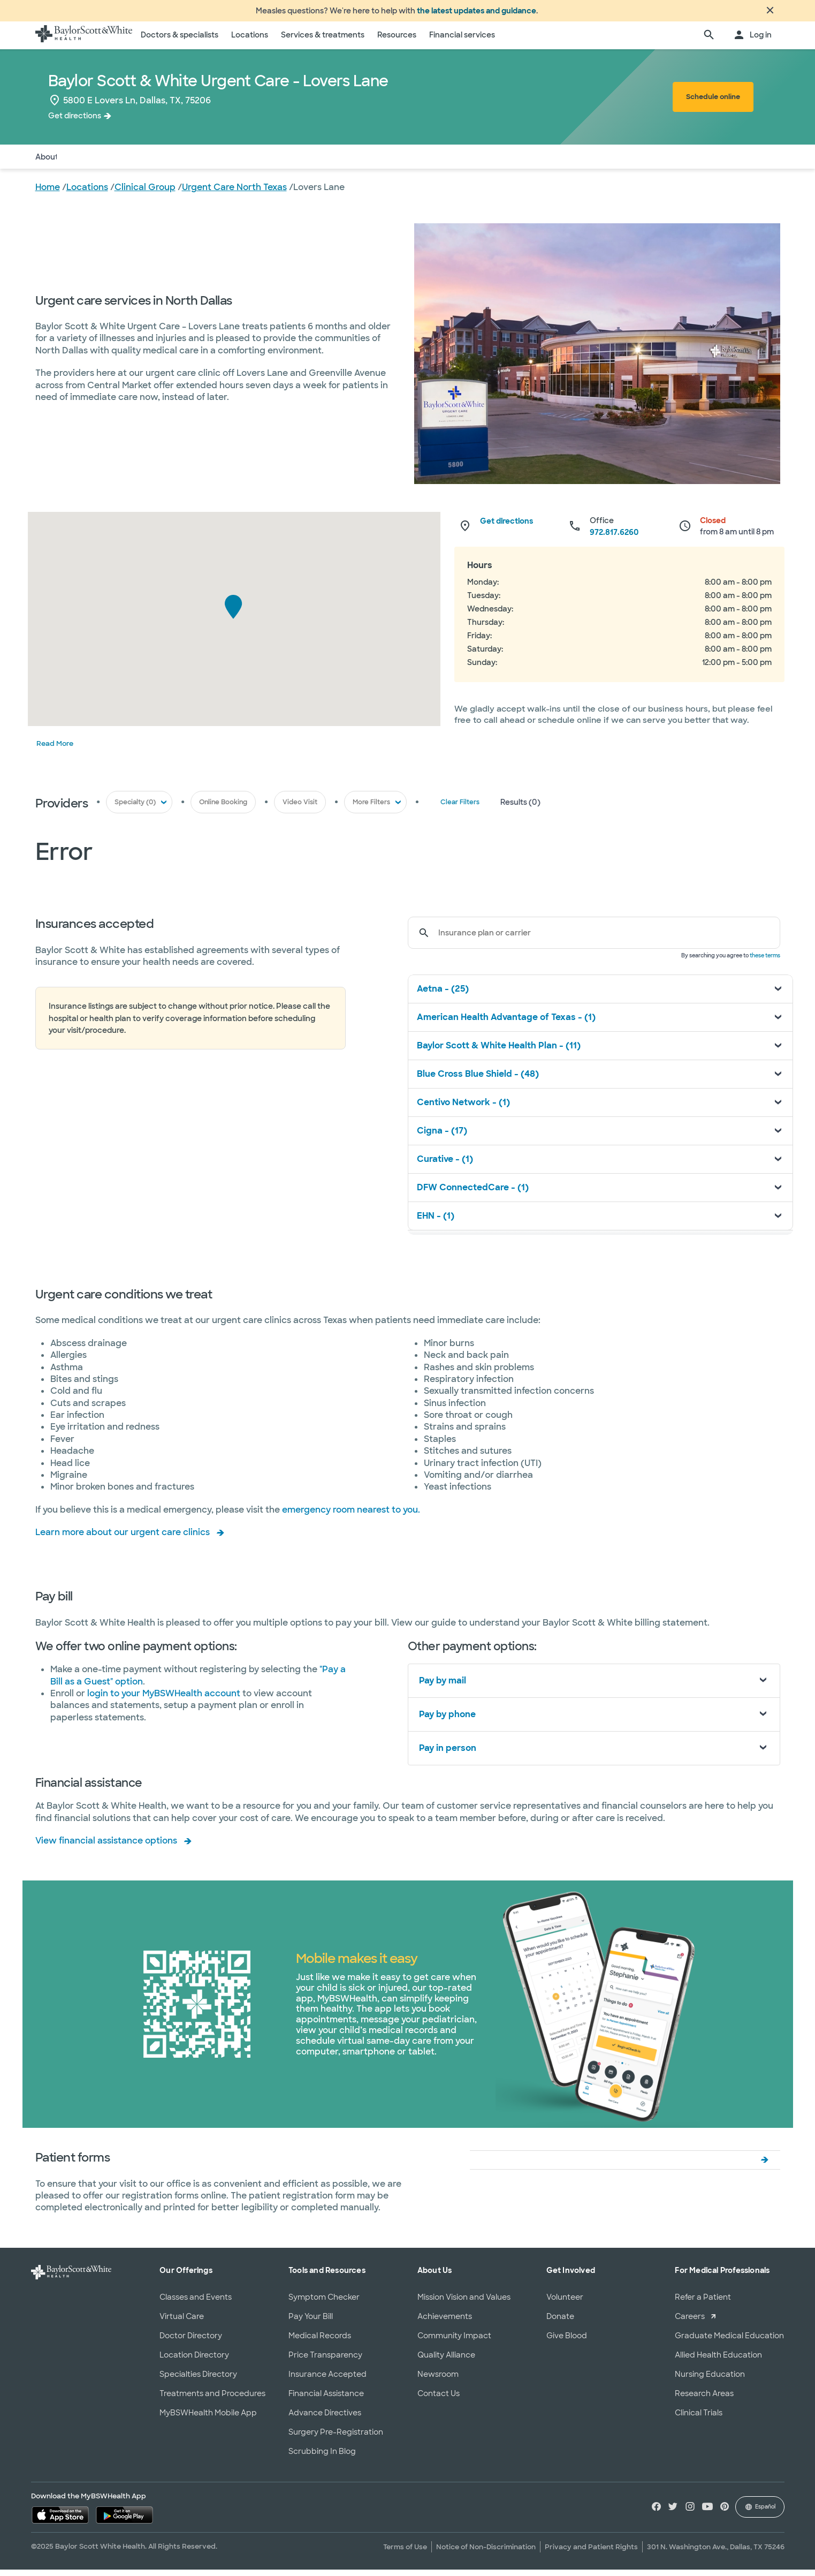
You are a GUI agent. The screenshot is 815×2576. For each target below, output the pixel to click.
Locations (249, 41)
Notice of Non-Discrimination (486, 2553)
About (46, 163)
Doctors (86, 163)
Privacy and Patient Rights (591, 2553)
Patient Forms (275, 163)
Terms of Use (405, 2553)
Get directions (74, 122)
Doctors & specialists (179, 41)
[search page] (709, 42)
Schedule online (713, 103)
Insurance (133, 163)
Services (181, 163)
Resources (396, 41)
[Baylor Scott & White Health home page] (84, 42)
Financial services (462, 41)
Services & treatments (322, 41)
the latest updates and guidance (476, 14)
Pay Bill (223, 163)
